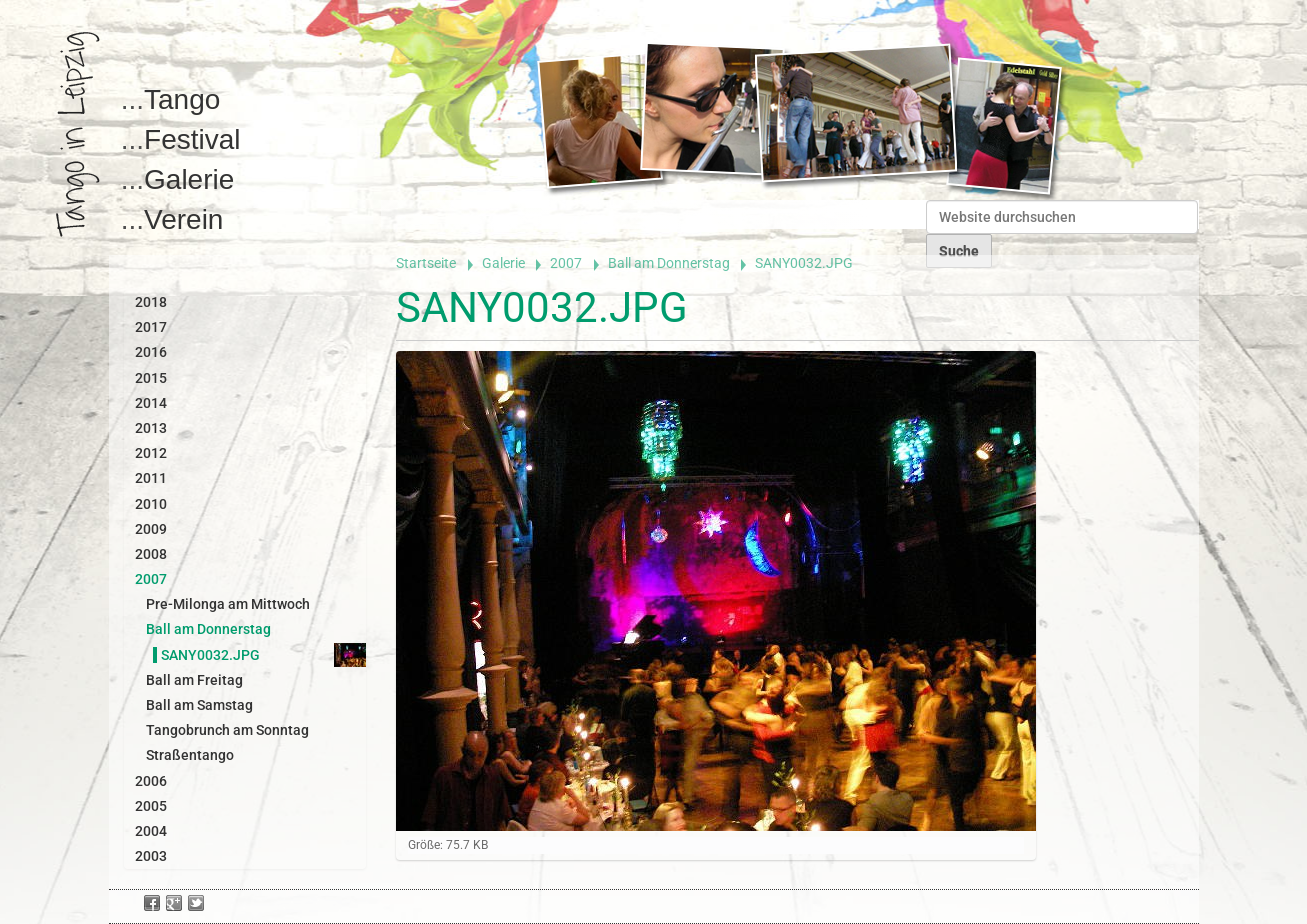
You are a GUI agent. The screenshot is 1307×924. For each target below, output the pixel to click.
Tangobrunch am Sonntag (227, 730)
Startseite (426, 263)
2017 (151, 327)
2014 (151, 403)
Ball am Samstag (199, 705)
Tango (182, 99)
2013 (151, 428)
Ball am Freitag (194, 680)
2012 (151, 453)
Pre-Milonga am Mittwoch (228, 604)
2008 (151, 554)
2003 (151, 856)
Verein (183, 219)
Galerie (189, 179)
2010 (151, 504)
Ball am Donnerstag (669, 263)
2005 (151, 806)
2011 (151, 478)
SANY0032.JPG (210, 655)
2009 (151, 529)
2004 (151, 831)
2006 (151, 781)
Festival (192, 139)
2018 (151, 302)
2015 (151, 378)
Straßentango (190, 755)
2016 (151, 352)
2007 (566, 263)
